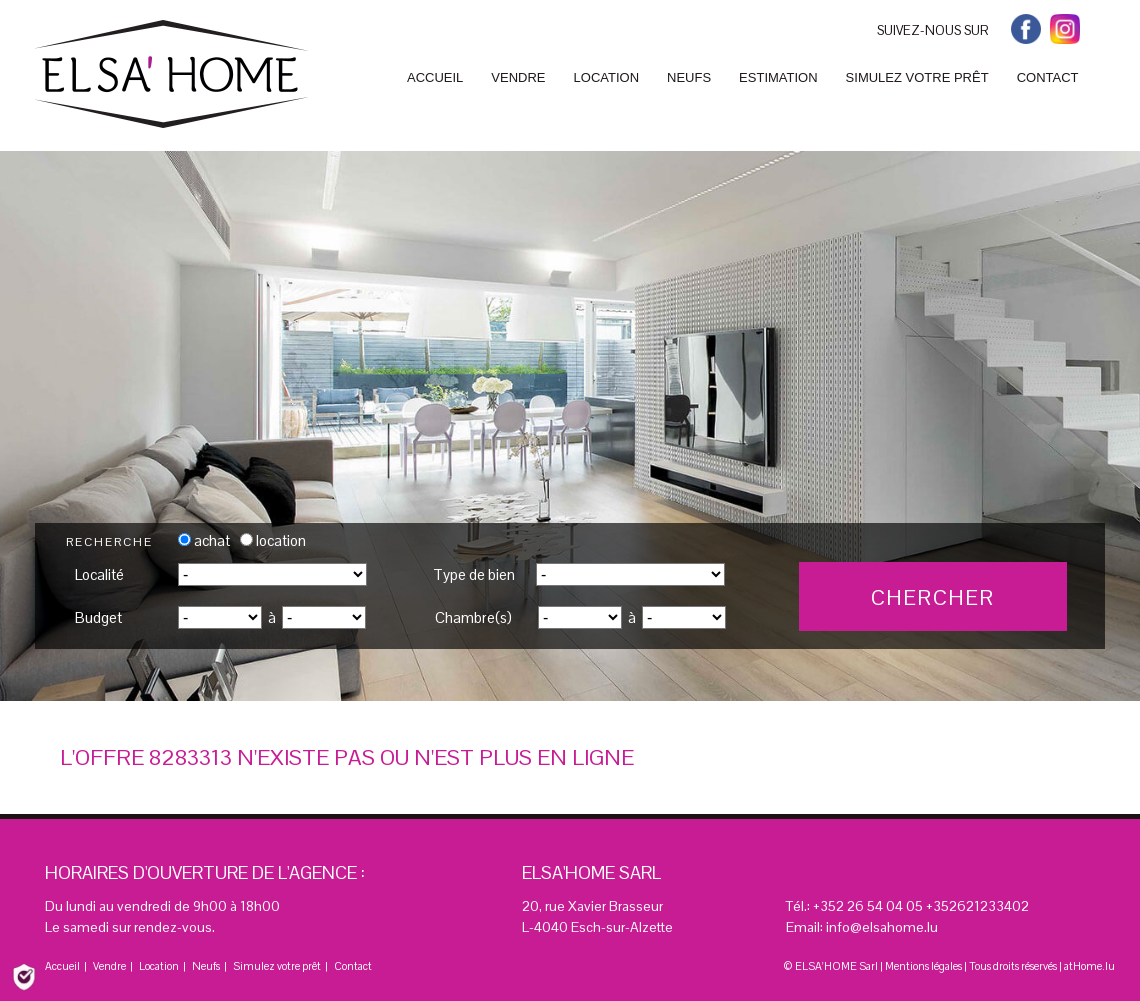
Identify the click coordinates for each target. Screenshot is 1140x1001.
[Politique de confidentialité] (24, 975)
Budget (98, 617)
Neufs (206, 966)
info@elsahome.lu (882, 927)
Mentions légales (923, 966)
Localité (99, 574)
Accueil (62, 966)
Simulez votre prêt (277, 966)
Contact (353, 966)
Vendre (109, 966)
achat (204, 540)
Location (159, 966)
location (273, 540)
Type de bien (474, 574)
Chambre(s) (473, 617)
